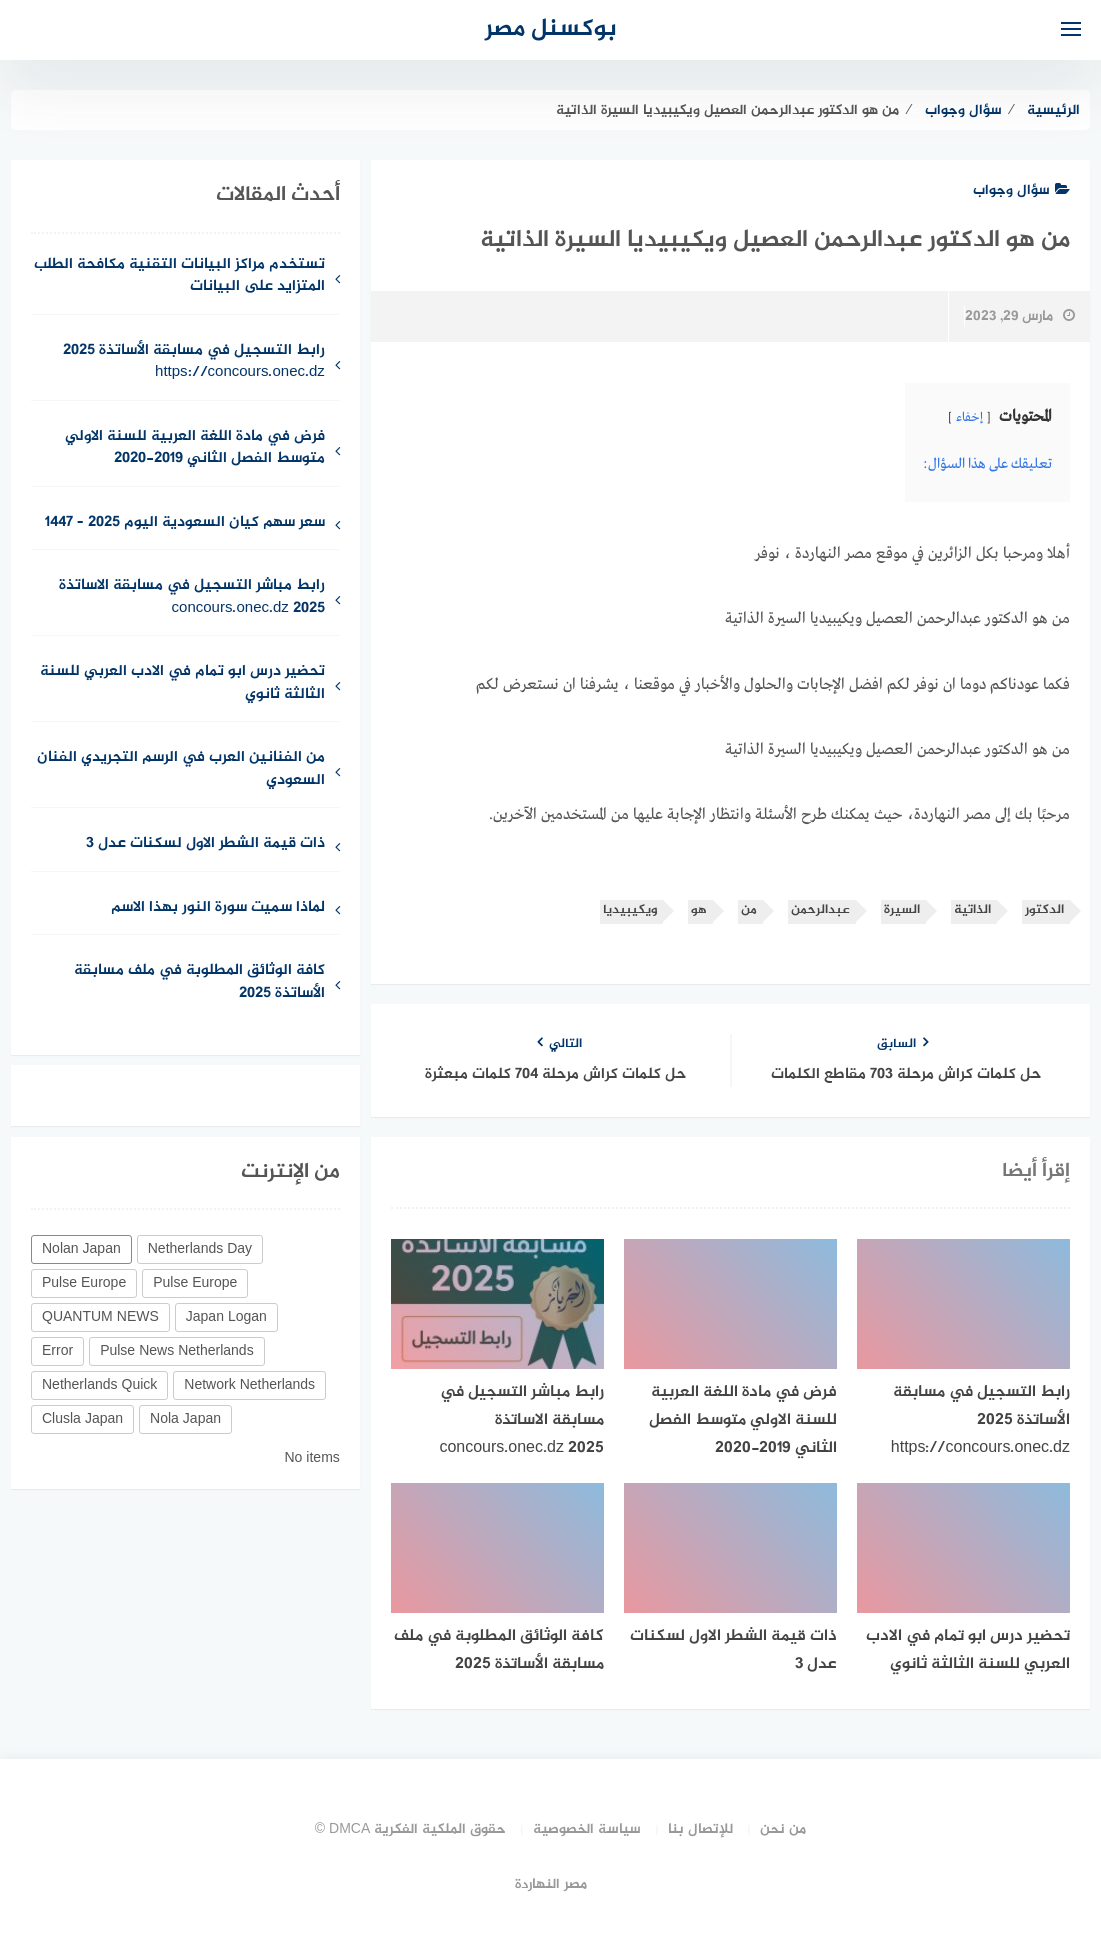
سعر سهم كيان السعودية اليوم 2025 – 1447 (185, 523)
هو (699, 910)
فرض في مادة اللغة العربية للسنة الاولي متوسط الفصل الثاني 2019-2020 (195, 449)
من (749, 910)
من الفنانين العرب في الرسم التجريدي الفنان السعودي (181, 770)
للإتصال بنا (700, 1829)
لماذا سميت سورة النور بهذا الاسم (218, 908)
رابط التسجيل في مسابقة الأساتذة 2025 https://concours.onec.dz (194, 363)
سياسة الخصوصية (587, 1829)
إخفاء (969, 418)
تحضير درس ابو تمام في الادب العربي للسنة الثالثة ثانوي (182, 684)
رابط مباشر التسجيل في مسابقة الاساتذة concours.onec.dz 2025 (192, 598)
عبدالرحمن (820, 910)
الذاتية (972, 910)
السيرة (902, 910)
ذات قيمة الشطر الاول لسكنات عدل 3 (205, 844)
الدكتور (1044, 910)
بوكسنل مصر (551, 29)
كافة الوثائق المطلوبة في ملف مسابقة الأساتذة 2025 (199, 983)
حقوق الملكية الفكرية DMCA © (411, 1829)
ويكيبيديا (630, 910)
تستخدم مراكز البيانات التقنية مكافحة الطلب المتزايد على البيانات (179, 277)
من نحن (783, 1829)
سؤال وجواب (1021, 190)
